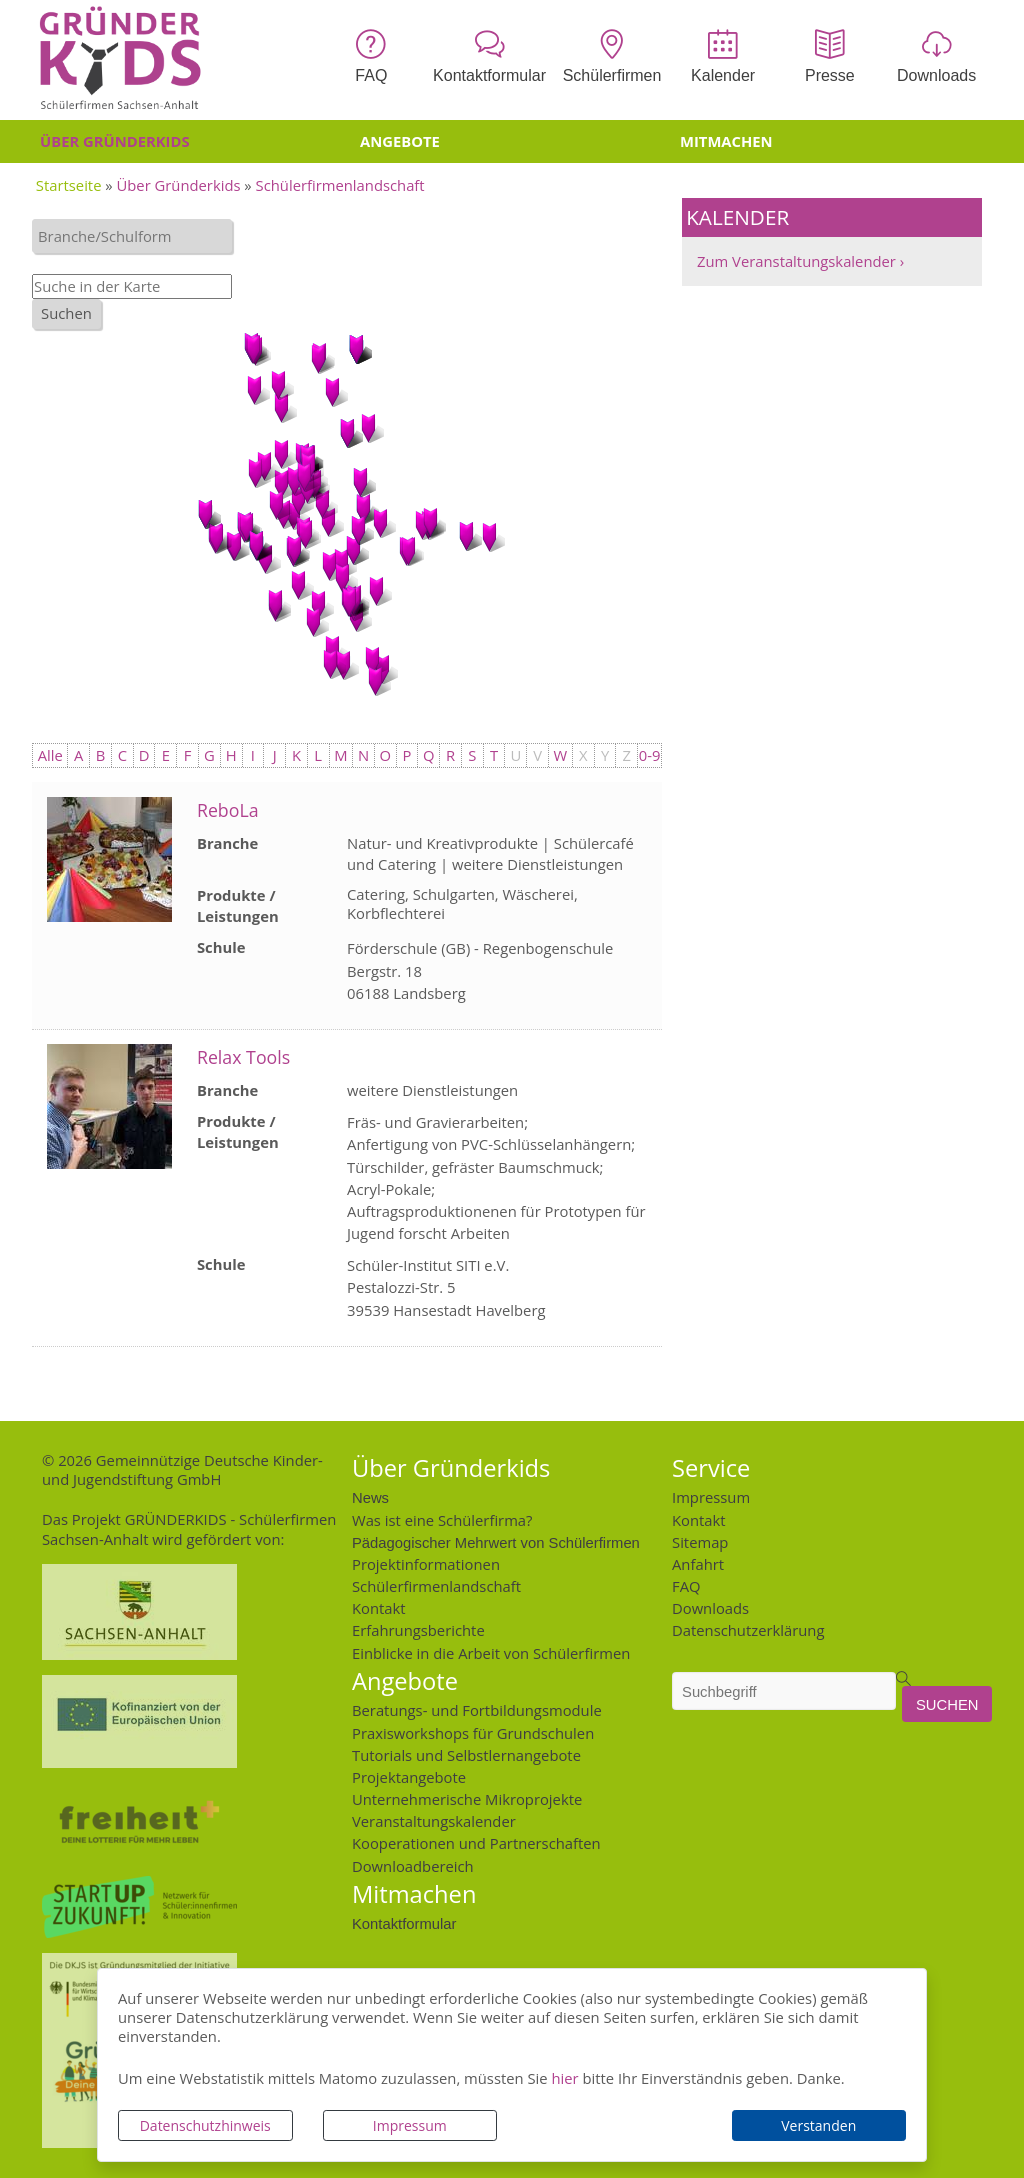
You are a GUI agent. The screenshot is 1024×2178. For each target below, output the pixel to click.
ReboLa (228, 810)
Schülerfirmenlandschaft (340, 185)
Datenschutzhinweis (205, 2125)
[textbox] (137, 236)
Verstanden (818, 2125)
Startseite (69, 185)
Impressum (410, 2125)
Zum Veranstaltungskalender (796, 261)
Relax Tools (243, 1057)
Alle (50, 755)
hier (564, 2078)
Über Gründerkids (115, 141)
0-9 (650, 755)
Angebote (400, 141)
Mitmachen (726, 141)
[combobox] (132, 236)
